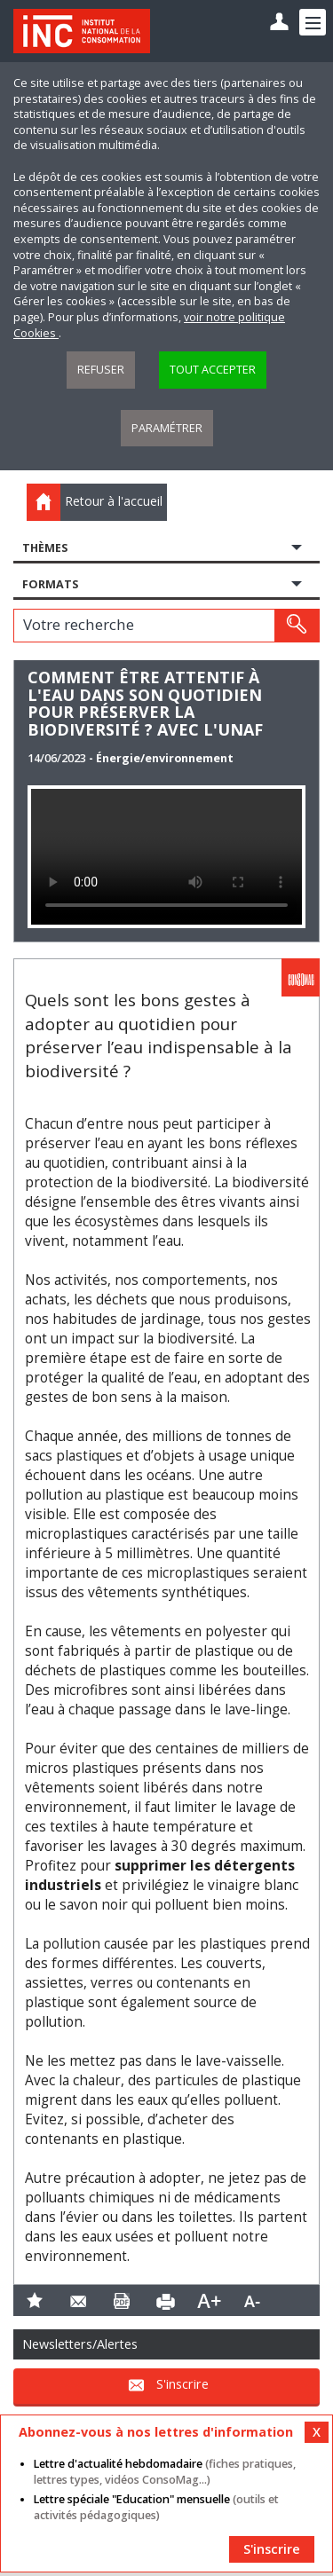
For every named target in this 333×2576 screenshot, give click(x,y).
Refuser (100, 369)
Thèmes (44, 547)
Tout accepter (213, 369)
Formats (50, 584)
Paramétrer (166, 428)
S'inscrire (182, 2383)
